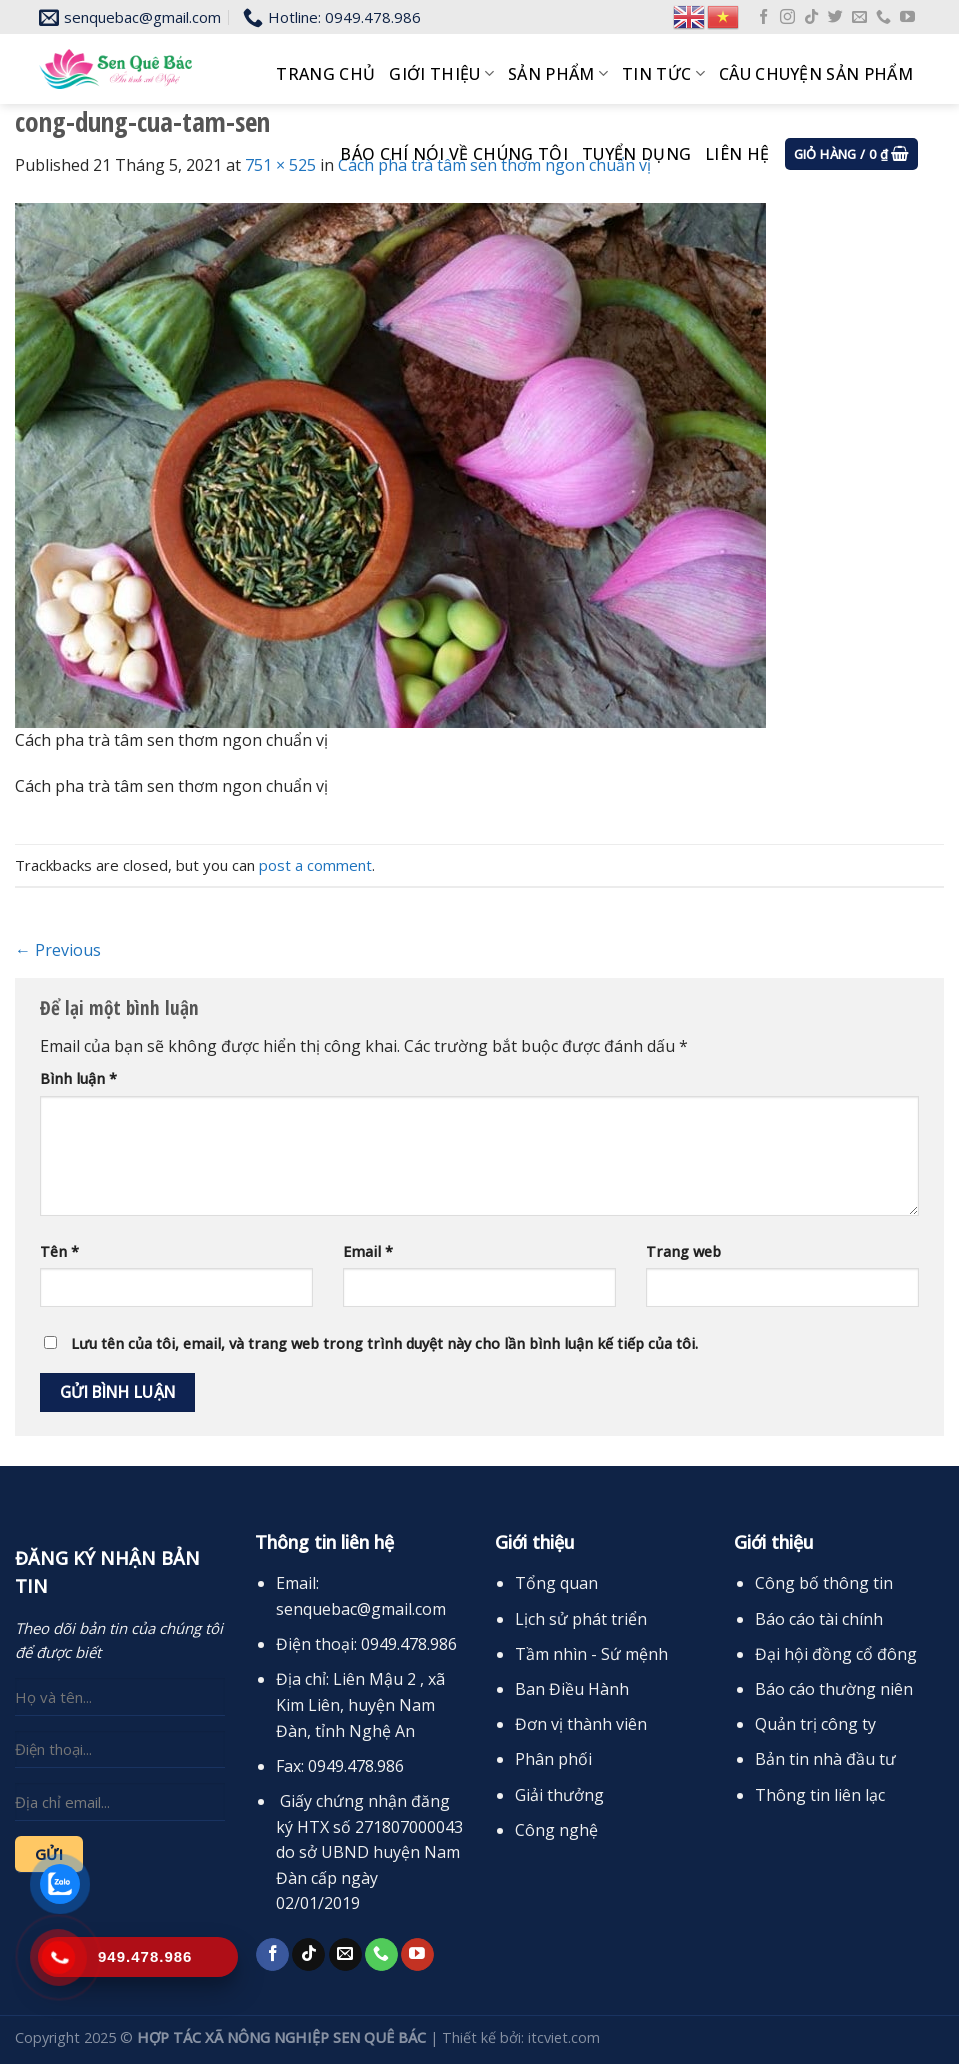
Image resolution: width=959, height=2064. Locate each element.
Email (368, 1251)
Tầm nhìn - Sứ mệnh (591, 1654)
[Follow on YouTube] (907, 17)
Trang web (683, 1251)
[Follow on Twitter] (835, 17)
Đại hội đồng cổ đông (836, 1654)
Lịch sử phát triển (581, 1619)
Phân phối (553, 1759)
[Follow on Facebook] (763, 17)
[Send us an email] (859, 17)
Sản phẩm (558, 74)
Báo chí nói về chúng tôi (454, 154)
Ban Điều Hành (572, 1689)
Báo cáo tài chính (819, 1619)
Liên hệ (737, 154)
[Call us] (883, 17)
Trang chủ (325, 74)
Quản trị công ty (815, 1724)
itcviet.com (564, 2037)
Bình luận (78, 1078)
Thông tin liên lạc (820, 1795)
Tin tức (663, 74)
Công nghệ (556, 1830)
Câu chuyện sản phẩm (816, 74)
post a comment (315, 865)
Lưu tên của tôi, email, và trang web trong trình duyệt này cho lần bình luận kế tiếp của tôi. (384, 1343)
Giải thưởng (559, 1795)
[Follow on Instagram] (787, 17)
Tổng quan (556, 1583)
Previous (58, 950)
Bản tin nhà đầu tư (825, 1759)
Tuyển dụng (636, 154)
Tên (59, 1251)
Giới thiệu (441, 74)
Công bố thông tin (824, 1583)
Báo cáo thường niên (834, 1689)
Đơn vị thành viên (581, 1724)
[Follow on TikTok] (811, 17)
